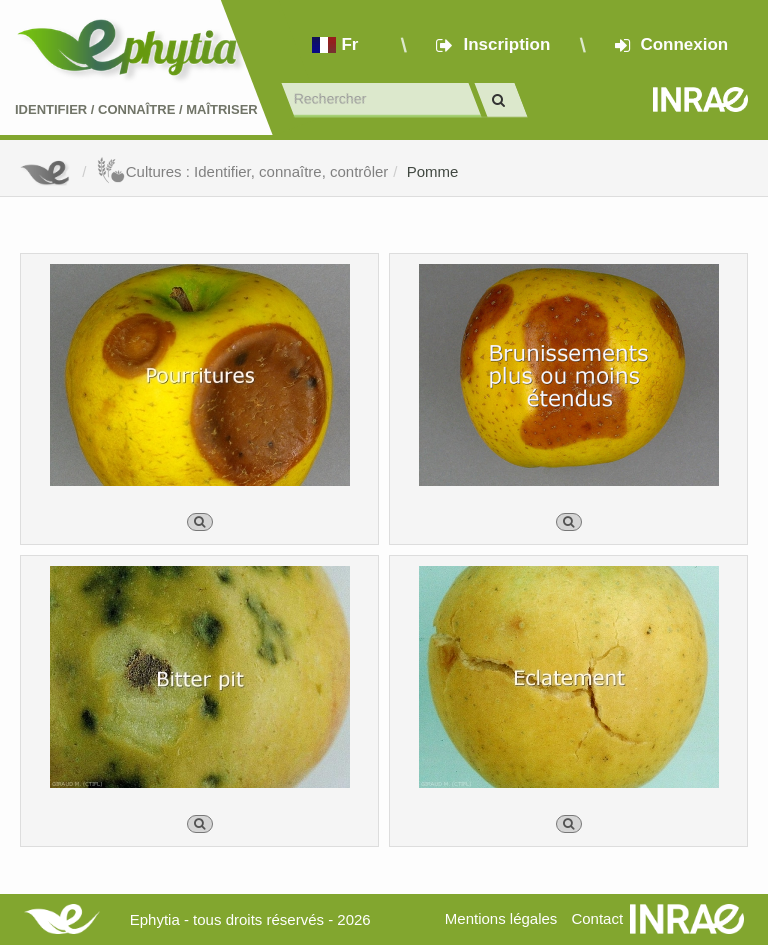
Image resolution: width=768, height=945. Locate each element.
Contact (597, 918)
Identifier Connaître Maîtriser (136, 109)
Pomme (433, 171)
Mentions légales (501, 918)
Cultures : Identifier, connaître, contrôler (242, 171)
